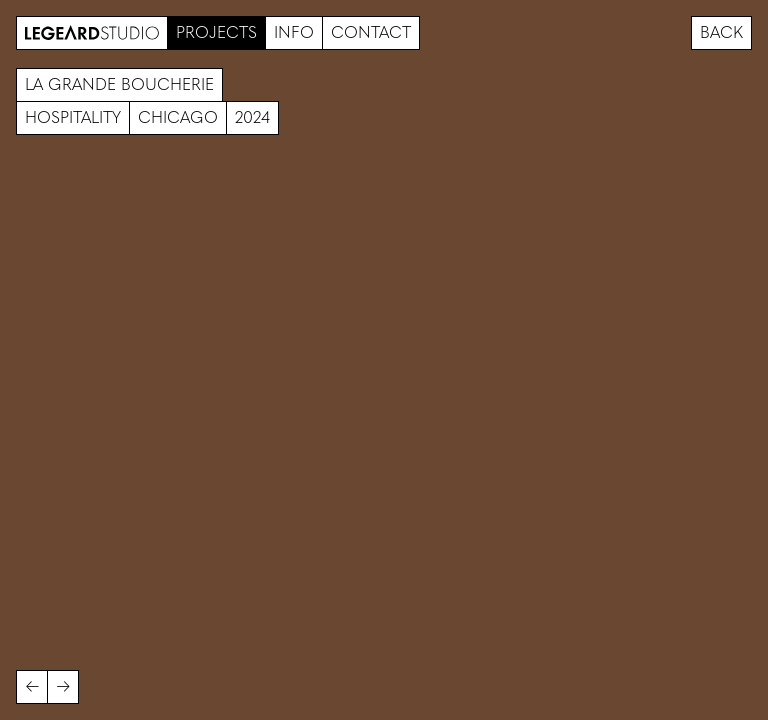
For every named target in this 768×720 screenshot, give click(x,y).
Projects (216, 32)
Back (721, 32)
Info (294, 32)
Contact (371, 32)
